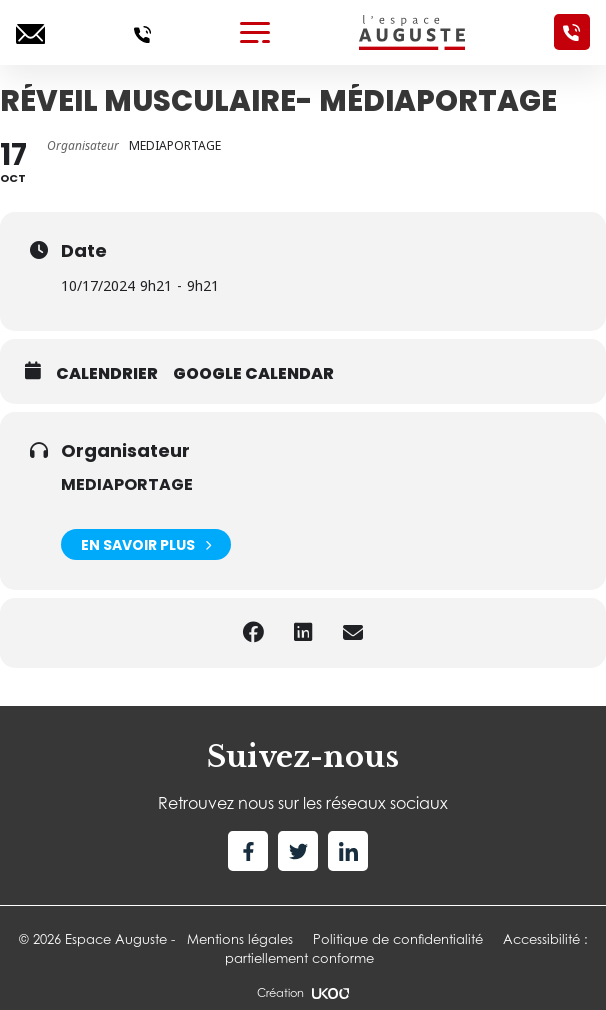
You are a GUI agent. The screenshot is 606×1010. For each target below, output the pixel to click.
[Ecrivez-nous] (30, 32)
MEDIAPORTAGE (127, 484)
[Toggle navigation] (255, 32)
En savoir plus (146, 544)
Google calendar (253, 374)
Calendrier (107, 374)
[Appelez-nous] (142, 32)
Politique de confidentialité (398, 939)
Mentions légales (240, 939)
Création (303, 993)
